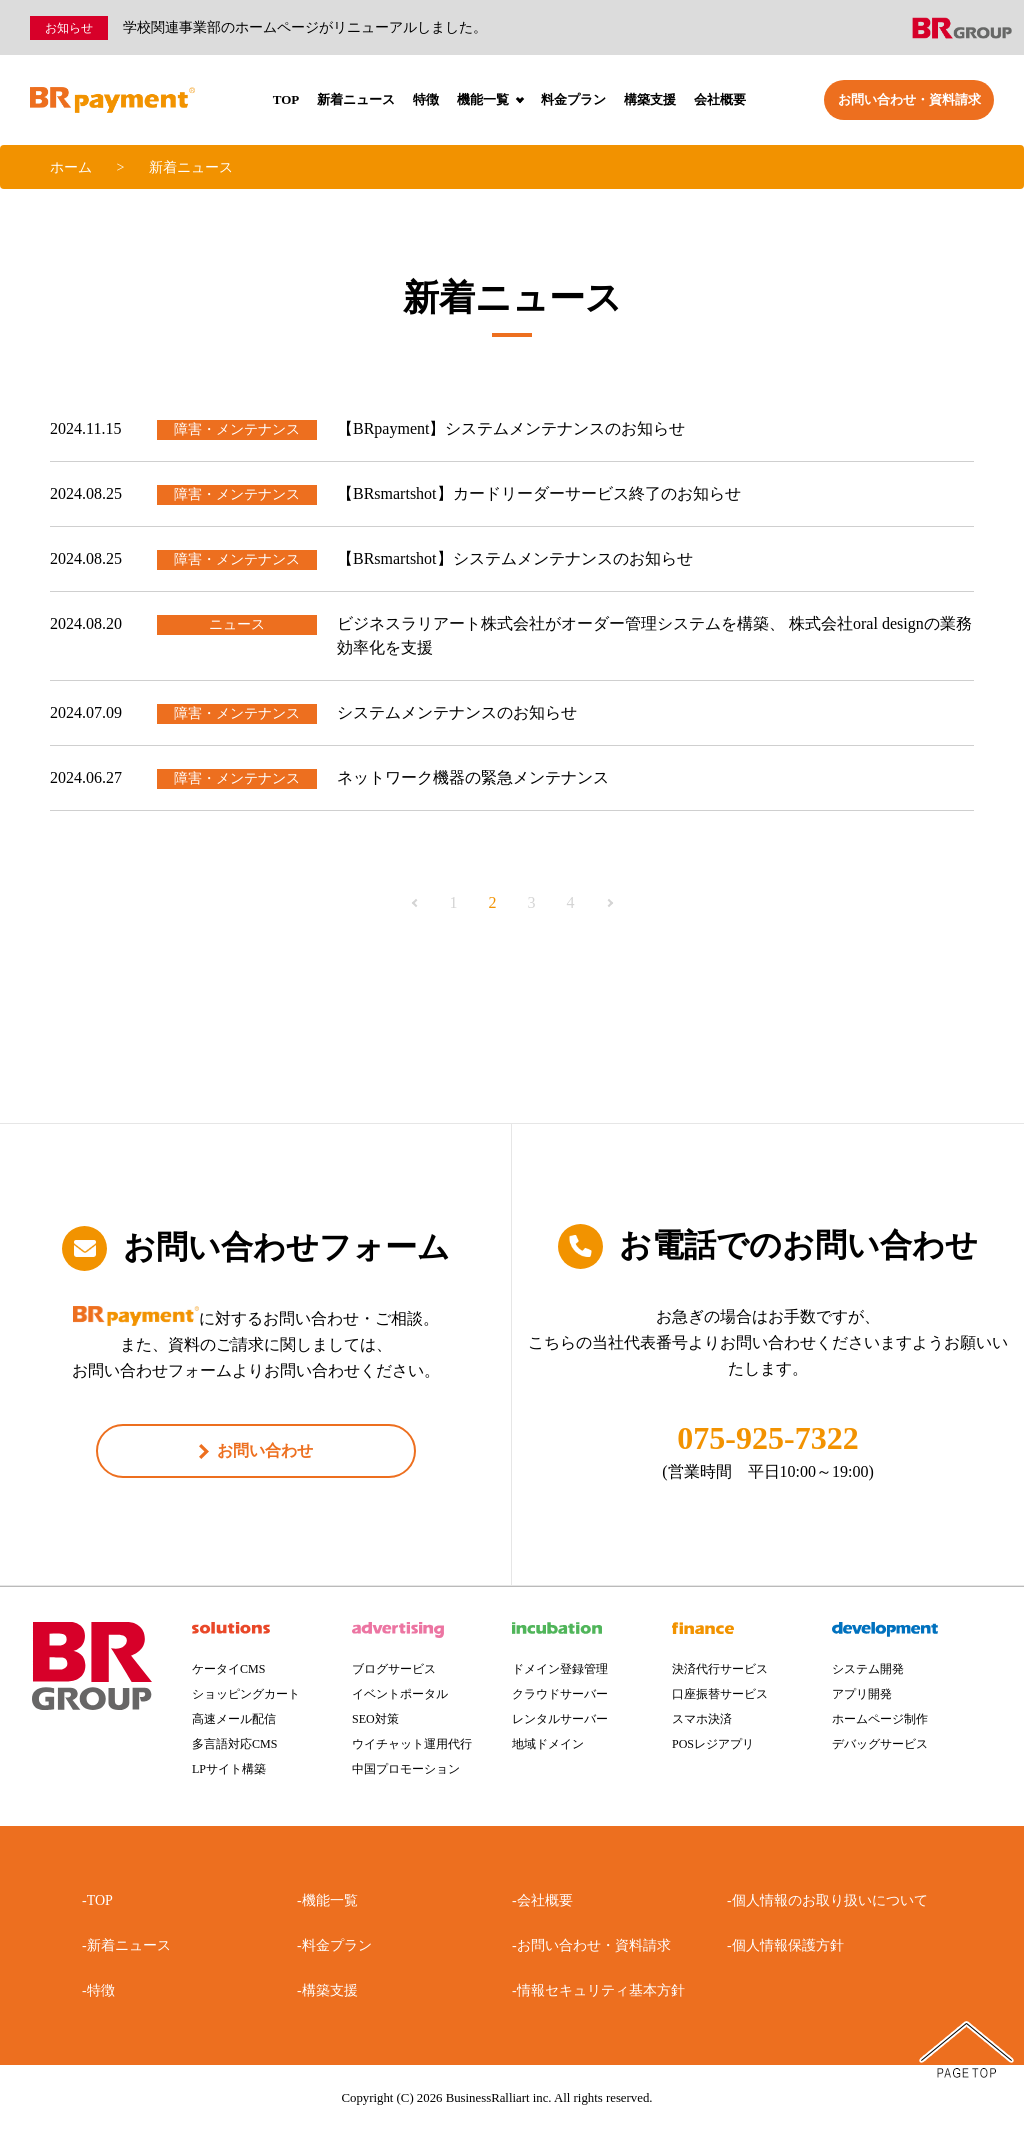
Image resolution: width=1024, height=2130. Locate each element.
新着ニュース (356, 99)
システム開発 (868, 1669)
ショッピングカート (246, 1694)
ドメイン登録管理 (560, 1669)
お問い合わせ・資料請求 (909, 99)
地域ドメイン (548, 1744)
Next (609, 903)
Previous (416, 903)
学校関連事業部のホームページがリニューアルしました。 (305, 27)
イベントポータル (400, 1694)
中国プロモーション (406, 1769)
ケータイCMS (228, 1669)
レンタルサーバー (560, 1719)
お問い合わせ (265, 1450)
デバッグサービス (880, 1744)
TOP (286, 99)
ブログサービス (394, 1669)
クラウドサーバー (560, 1694)
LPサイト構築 (229, 1769)
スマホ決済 (702, 1719)
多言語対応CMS (234, 1744)
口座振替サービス (720, 1694)
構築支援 (650, 99)
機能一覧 (490, 99)
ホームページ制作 (880, 1719)
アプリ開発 (862, 1694)
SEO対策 (375, 1719)
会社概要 (720, 99)
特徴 (426, 99)
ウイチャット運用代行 (412, 1744)
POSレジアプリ (713, 1744)
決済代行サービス (720, 1669)
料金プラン (573, 99)
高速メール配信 (234, 1719)
